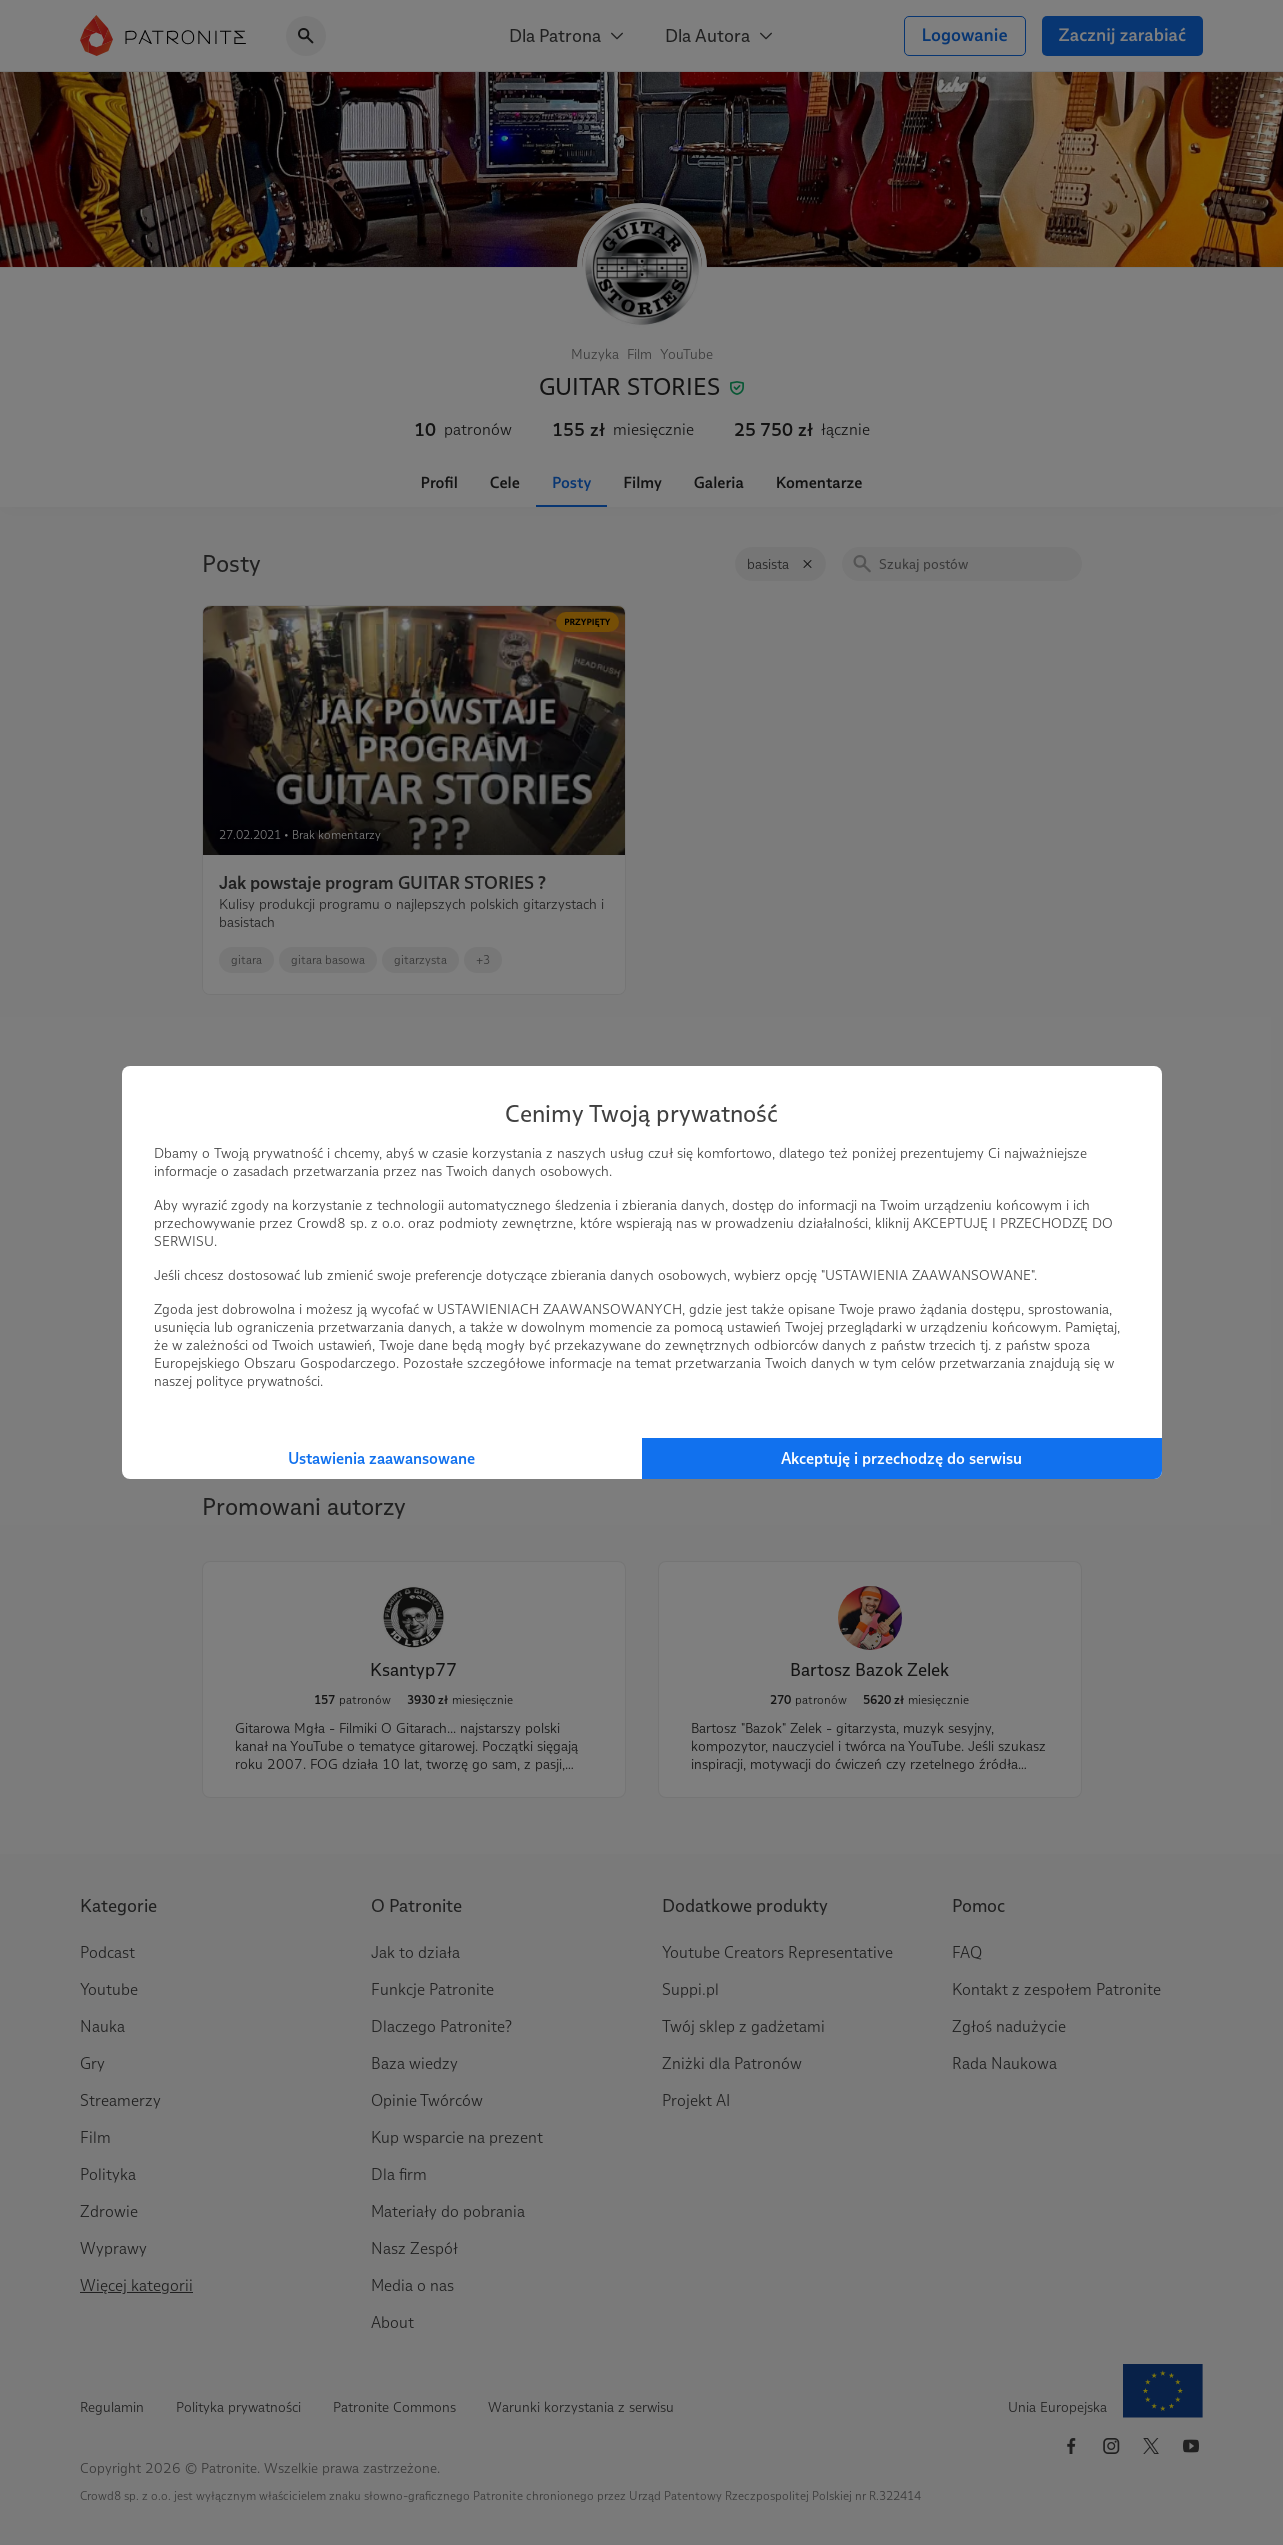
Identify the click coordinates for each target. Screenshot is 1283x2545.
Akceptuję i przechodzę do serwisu (901, 1458)
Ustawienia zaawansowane (381, 1458)
